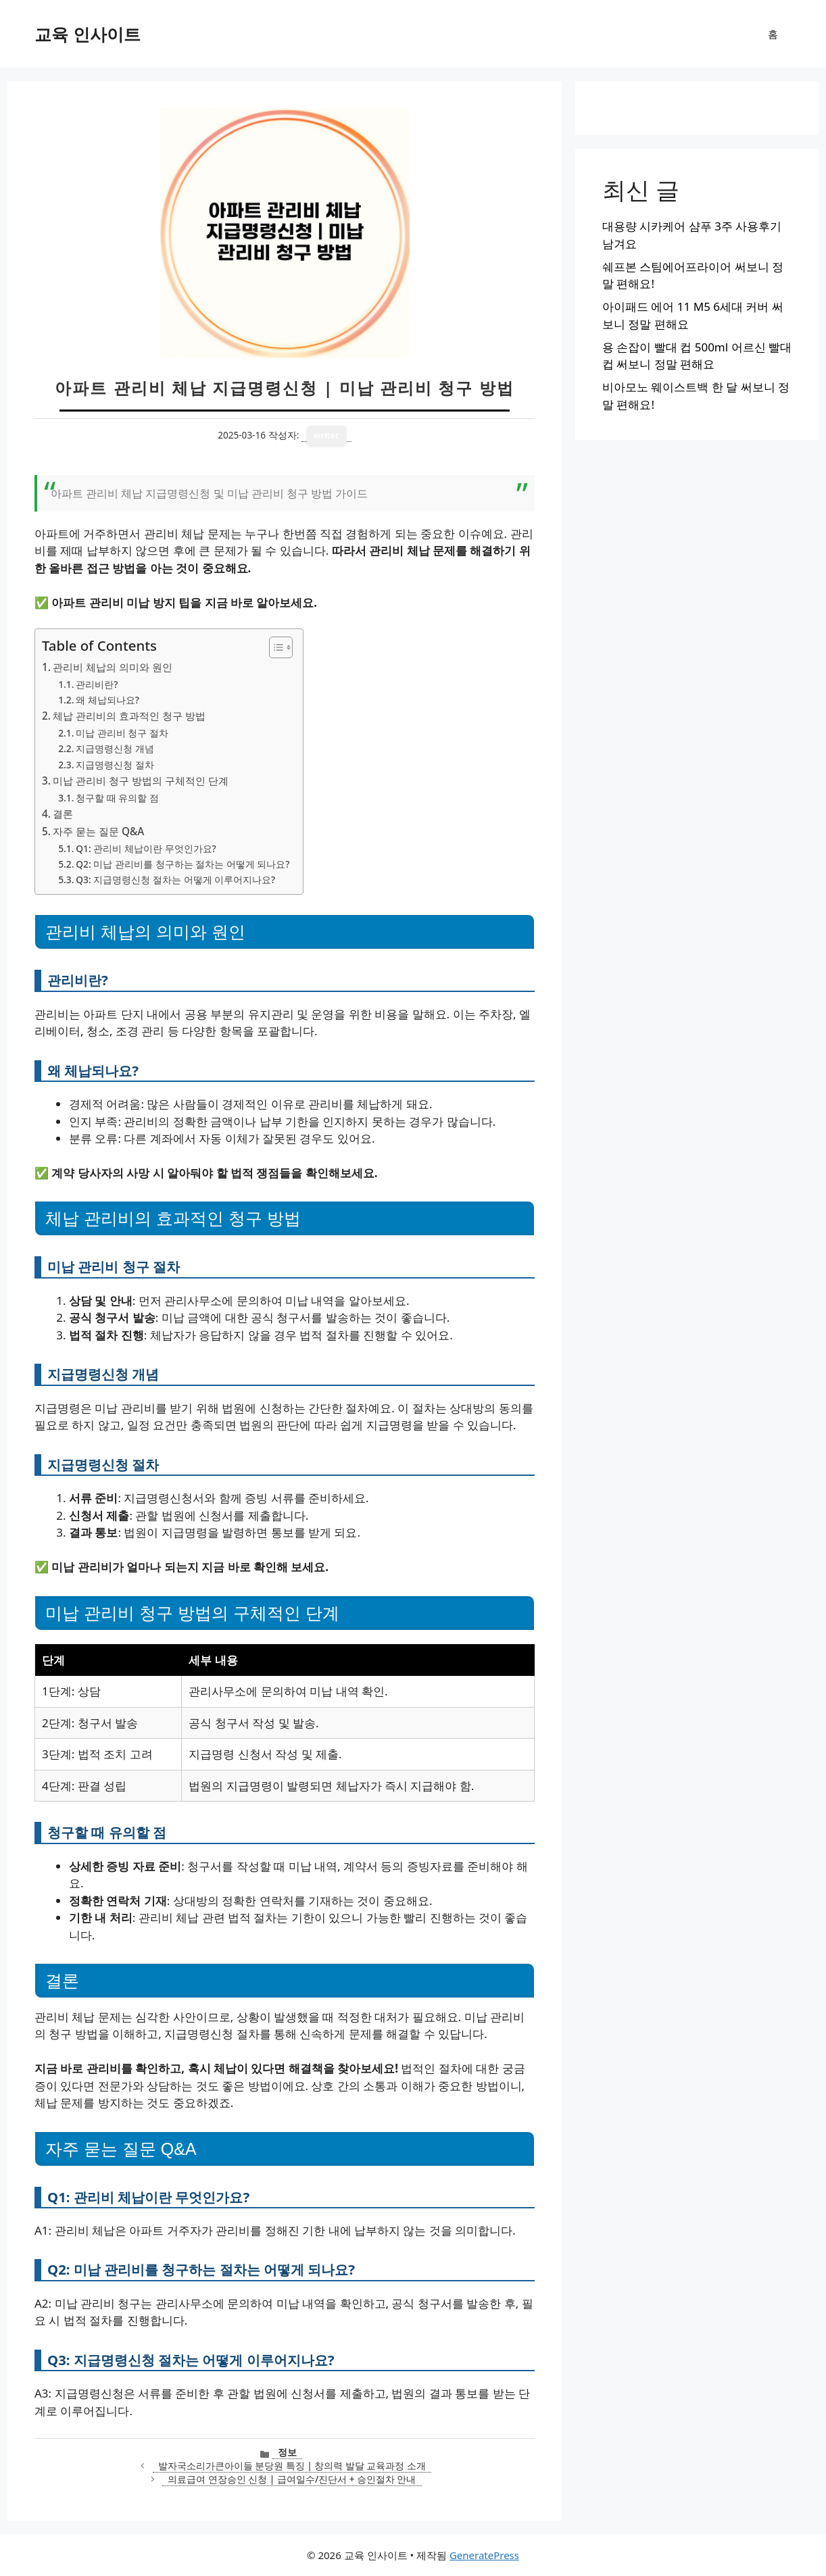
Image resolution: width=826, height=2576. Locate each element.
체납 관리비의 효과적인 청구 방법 (129, 715)
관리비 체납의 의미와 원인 (112, 667)
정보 (287, 2452)
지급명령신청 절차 (115, 764)
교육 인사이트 (87, 33)
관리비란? (97, 684)
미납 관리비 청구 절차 (122, 732)
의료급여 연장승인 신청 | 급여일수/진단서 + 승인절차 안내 (292, 2479)
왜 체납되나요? (107, 699)
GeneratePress (484, 2555)
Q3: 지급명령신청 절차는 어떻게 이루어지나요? (175, 879)
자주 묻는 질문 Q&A (98, 831)
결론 (63, 813)
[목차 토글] (274, 647)
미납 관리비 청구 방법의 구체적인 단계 (140, 780)
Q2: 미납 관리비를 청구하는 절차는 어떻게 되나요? (182, 864)
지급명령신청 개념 (115, 748)
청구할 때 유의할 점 (117, 797)
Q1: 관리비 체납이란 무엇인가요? (146, 848)
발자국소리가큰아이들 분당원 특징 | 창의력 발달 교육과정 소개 (292, 2465)
